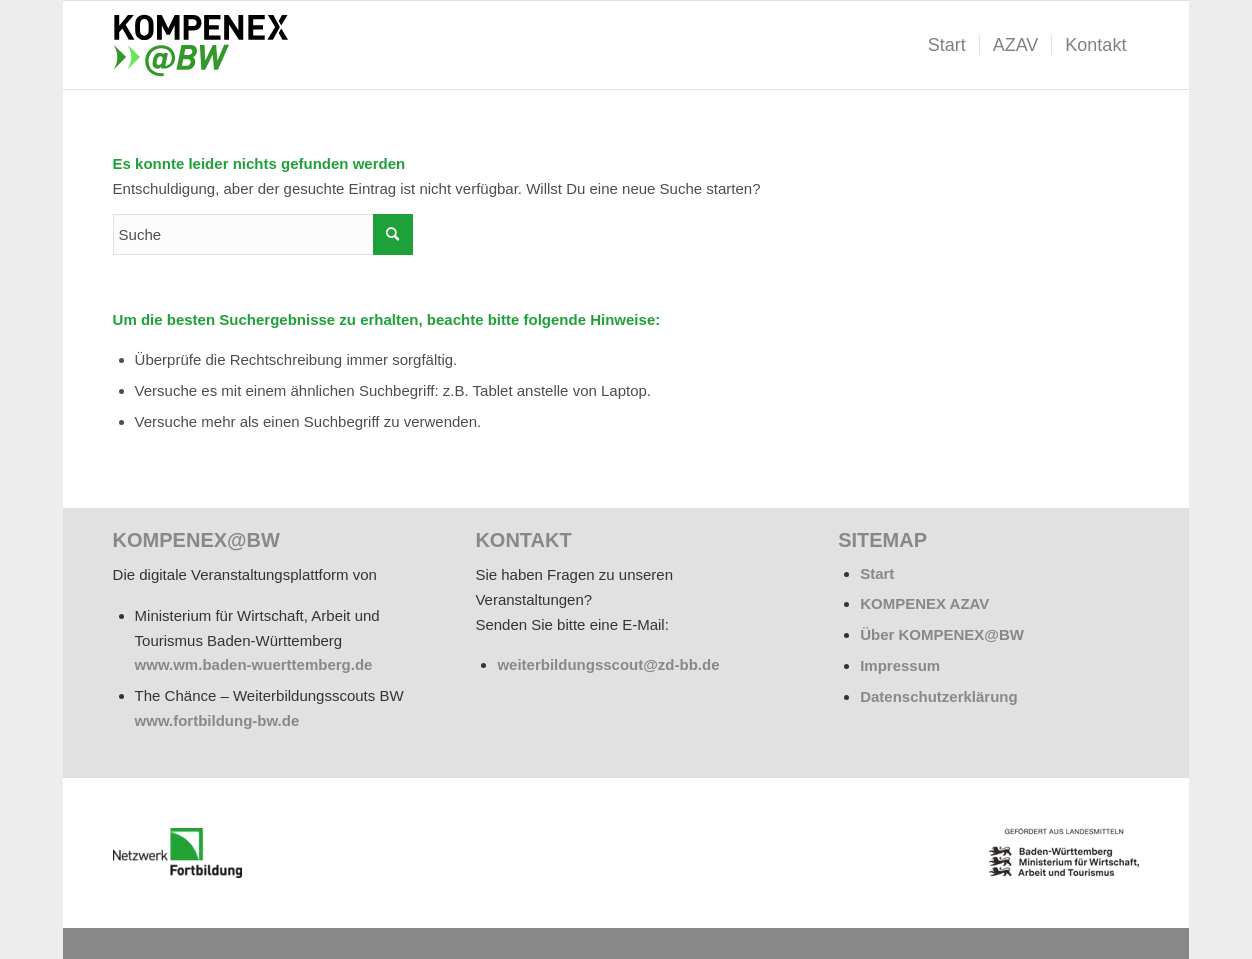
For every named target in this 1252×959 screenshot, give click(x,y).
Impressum (900, 665)
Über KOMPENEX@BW (942, 634)
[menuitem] (947, 45)
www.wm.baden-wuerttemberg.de (254, 664)
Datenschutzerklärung (939, 696)
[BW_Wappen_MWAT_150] (1064, 852)
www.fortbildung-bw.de (217, 720)
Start (877, 573)
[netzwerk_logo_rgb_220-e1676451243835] (177, 853)
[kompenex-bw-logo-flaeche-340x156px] (209, 45)
